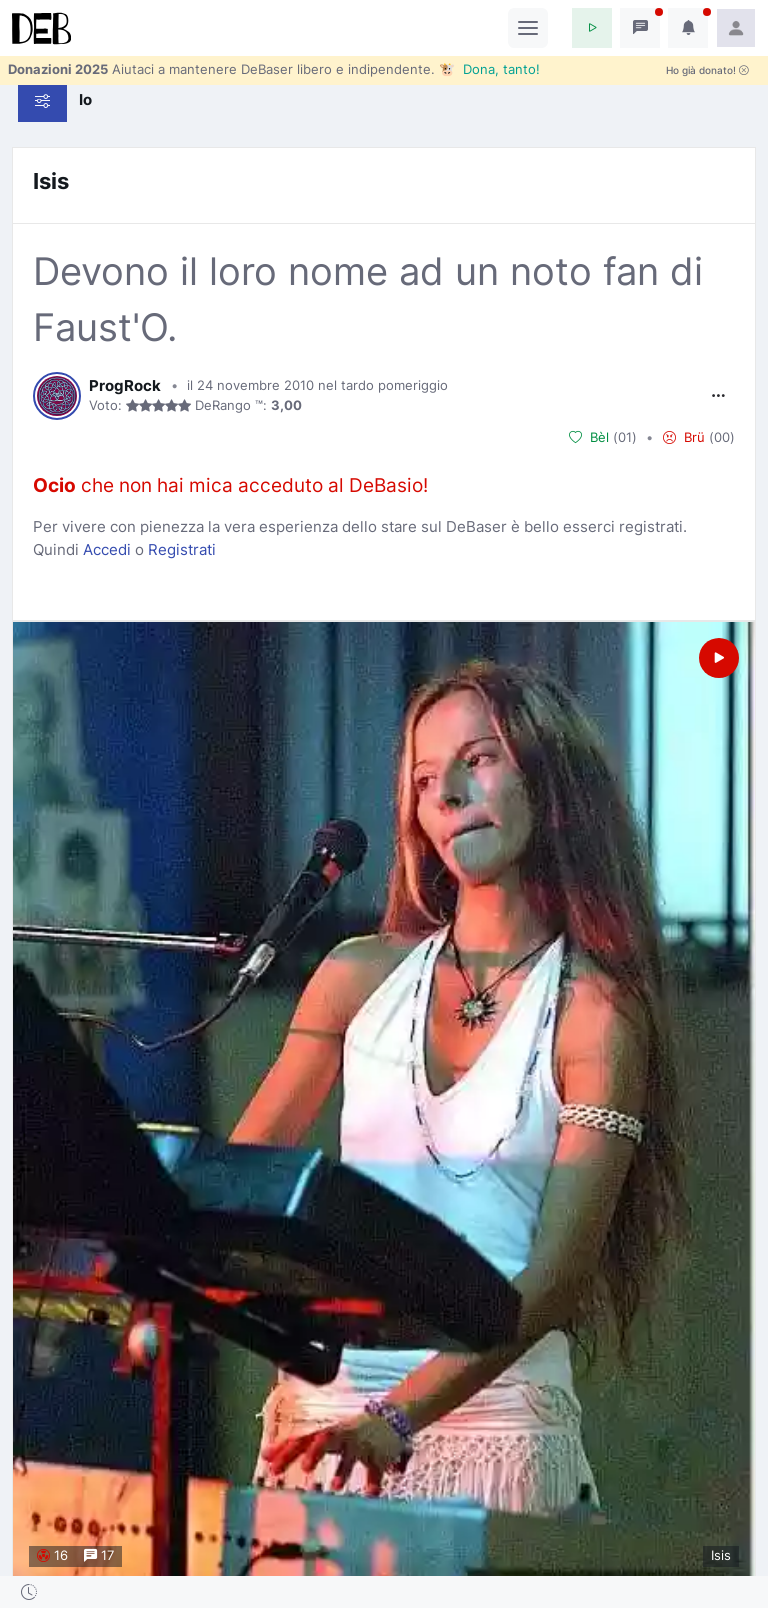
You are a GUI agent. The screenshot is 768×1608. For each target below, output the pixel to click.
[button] (592, 28)
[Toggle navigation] (528, 28)
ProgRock (125, 386)
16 (52, 1556)
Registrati (182, 549)
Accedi (107, 549)
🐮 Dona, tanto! (489, 69)
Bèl (589, 438)
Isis (51, 181)
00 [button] (722, 437)
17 (99, 1556)
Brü (684, 438)
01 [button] (625, 437)
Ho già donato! (707, 70)
